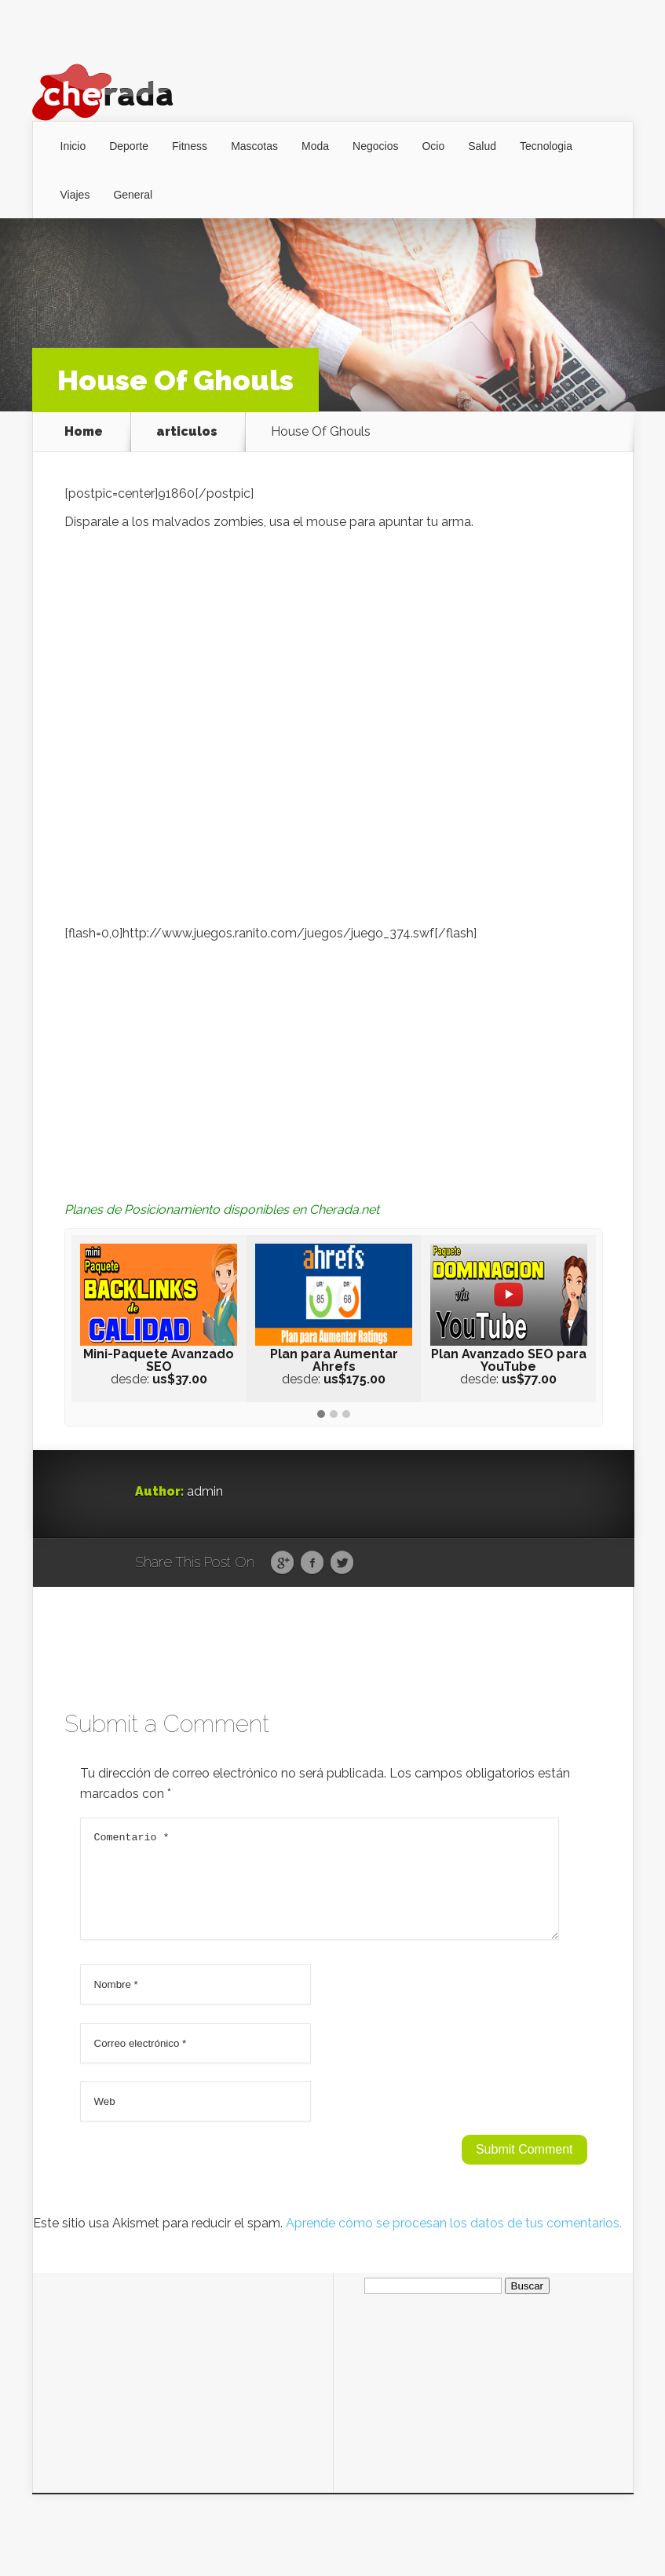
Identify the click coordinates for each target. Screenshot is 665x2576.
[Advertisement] (333, 1061)
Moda (315, 146)
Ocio (433, 146)
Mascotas (254, 146)
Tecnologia (546, 146)
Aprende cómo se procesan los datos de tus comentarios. (454, 2241)
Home (83, 432)
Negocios (375, 146)
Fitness (189, 146)
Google (282, 1563)
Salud (482, 146)
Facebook (312, 1563)
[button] (321, 1415)
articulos (186, 432)
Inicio (73, 146)
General (132, 194)
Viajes (75, 194)
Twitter (342, 1563)
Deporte (128, 146)
